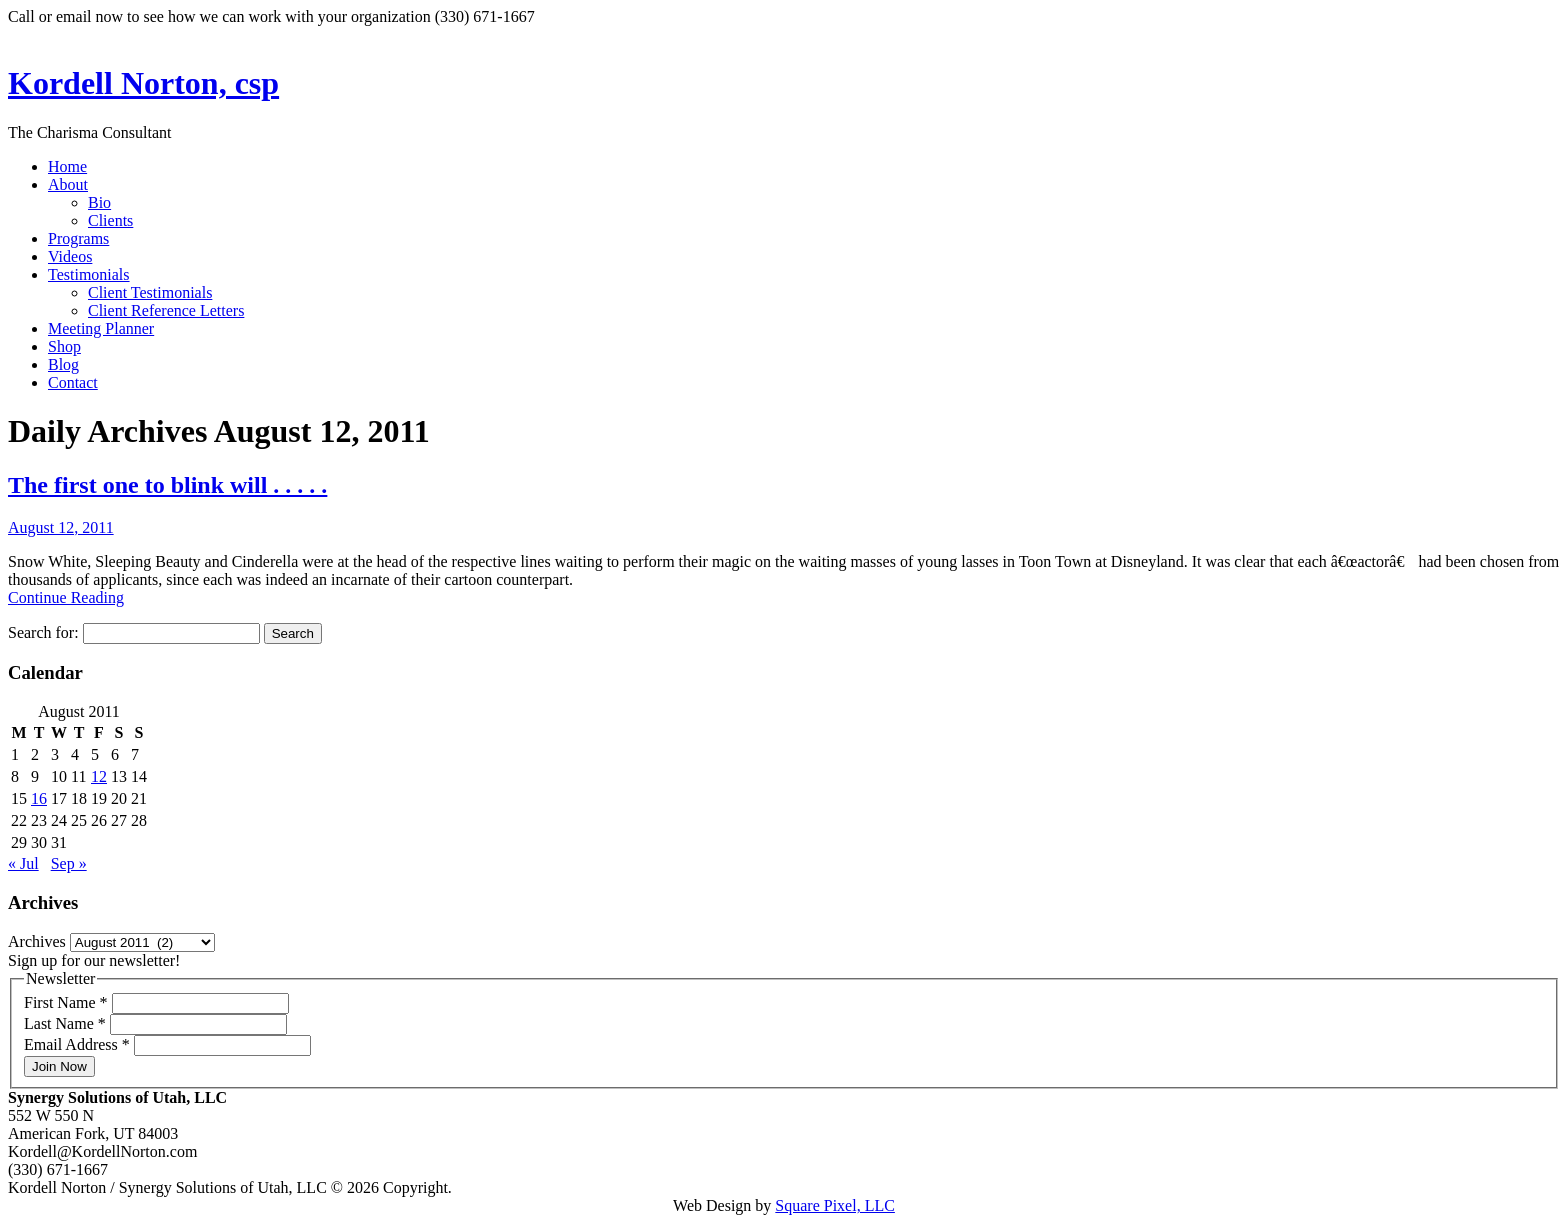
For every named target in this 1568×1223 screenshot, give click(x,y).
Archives (37, 941)
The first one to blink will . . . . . (167, 485)
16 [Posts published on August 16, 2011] (39, 798)
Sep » (69, 863)
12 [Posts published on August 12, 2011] (99, 776)
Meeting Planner (101, 328)
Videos (70, 256)
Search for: (43, 632)
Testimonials (89, 274)
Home (67, 166)
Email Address (79, 1044)
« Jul (23, 863)
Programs (78, 238)
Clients (110, 220)
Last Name (67, 1023)
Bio (99, 202)
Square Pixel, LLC (835, 1205)
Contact (73, 382)
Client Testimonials (150, 292)
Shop (64, 346)
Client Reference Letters (166, 310)
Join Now (59, 1066)
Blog (63, 364)
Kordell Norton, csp (143, 83)
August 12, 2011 (61, 527)
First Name (68, 1002)
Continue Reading (66, 597)
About (68, 184)
